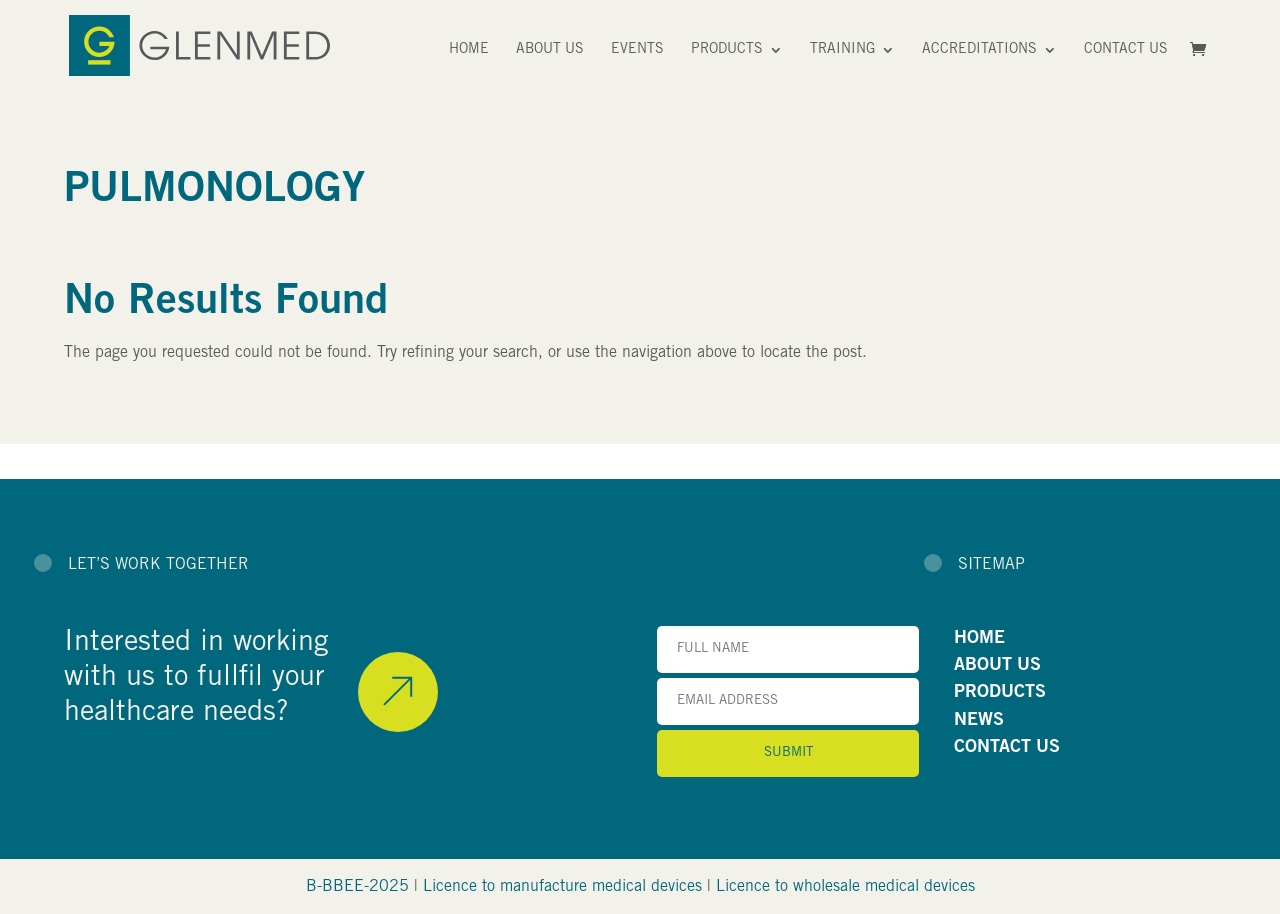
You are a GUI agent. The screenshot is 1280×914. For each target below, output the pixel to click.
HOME (979, 639)
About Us (550, 50)
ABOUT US (997, 666)
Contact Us (1126, 50)
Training (842, 50)
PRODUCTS (1000, 693)
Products (727, 50)
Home (469, 50)
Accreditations (979, 50)
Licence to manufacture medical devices (562, 887)
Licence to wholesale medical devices (845, 887)
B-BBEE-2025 (357, 887)
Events (637, 50)
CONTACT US (1007, 748)
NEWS (979, 721)
